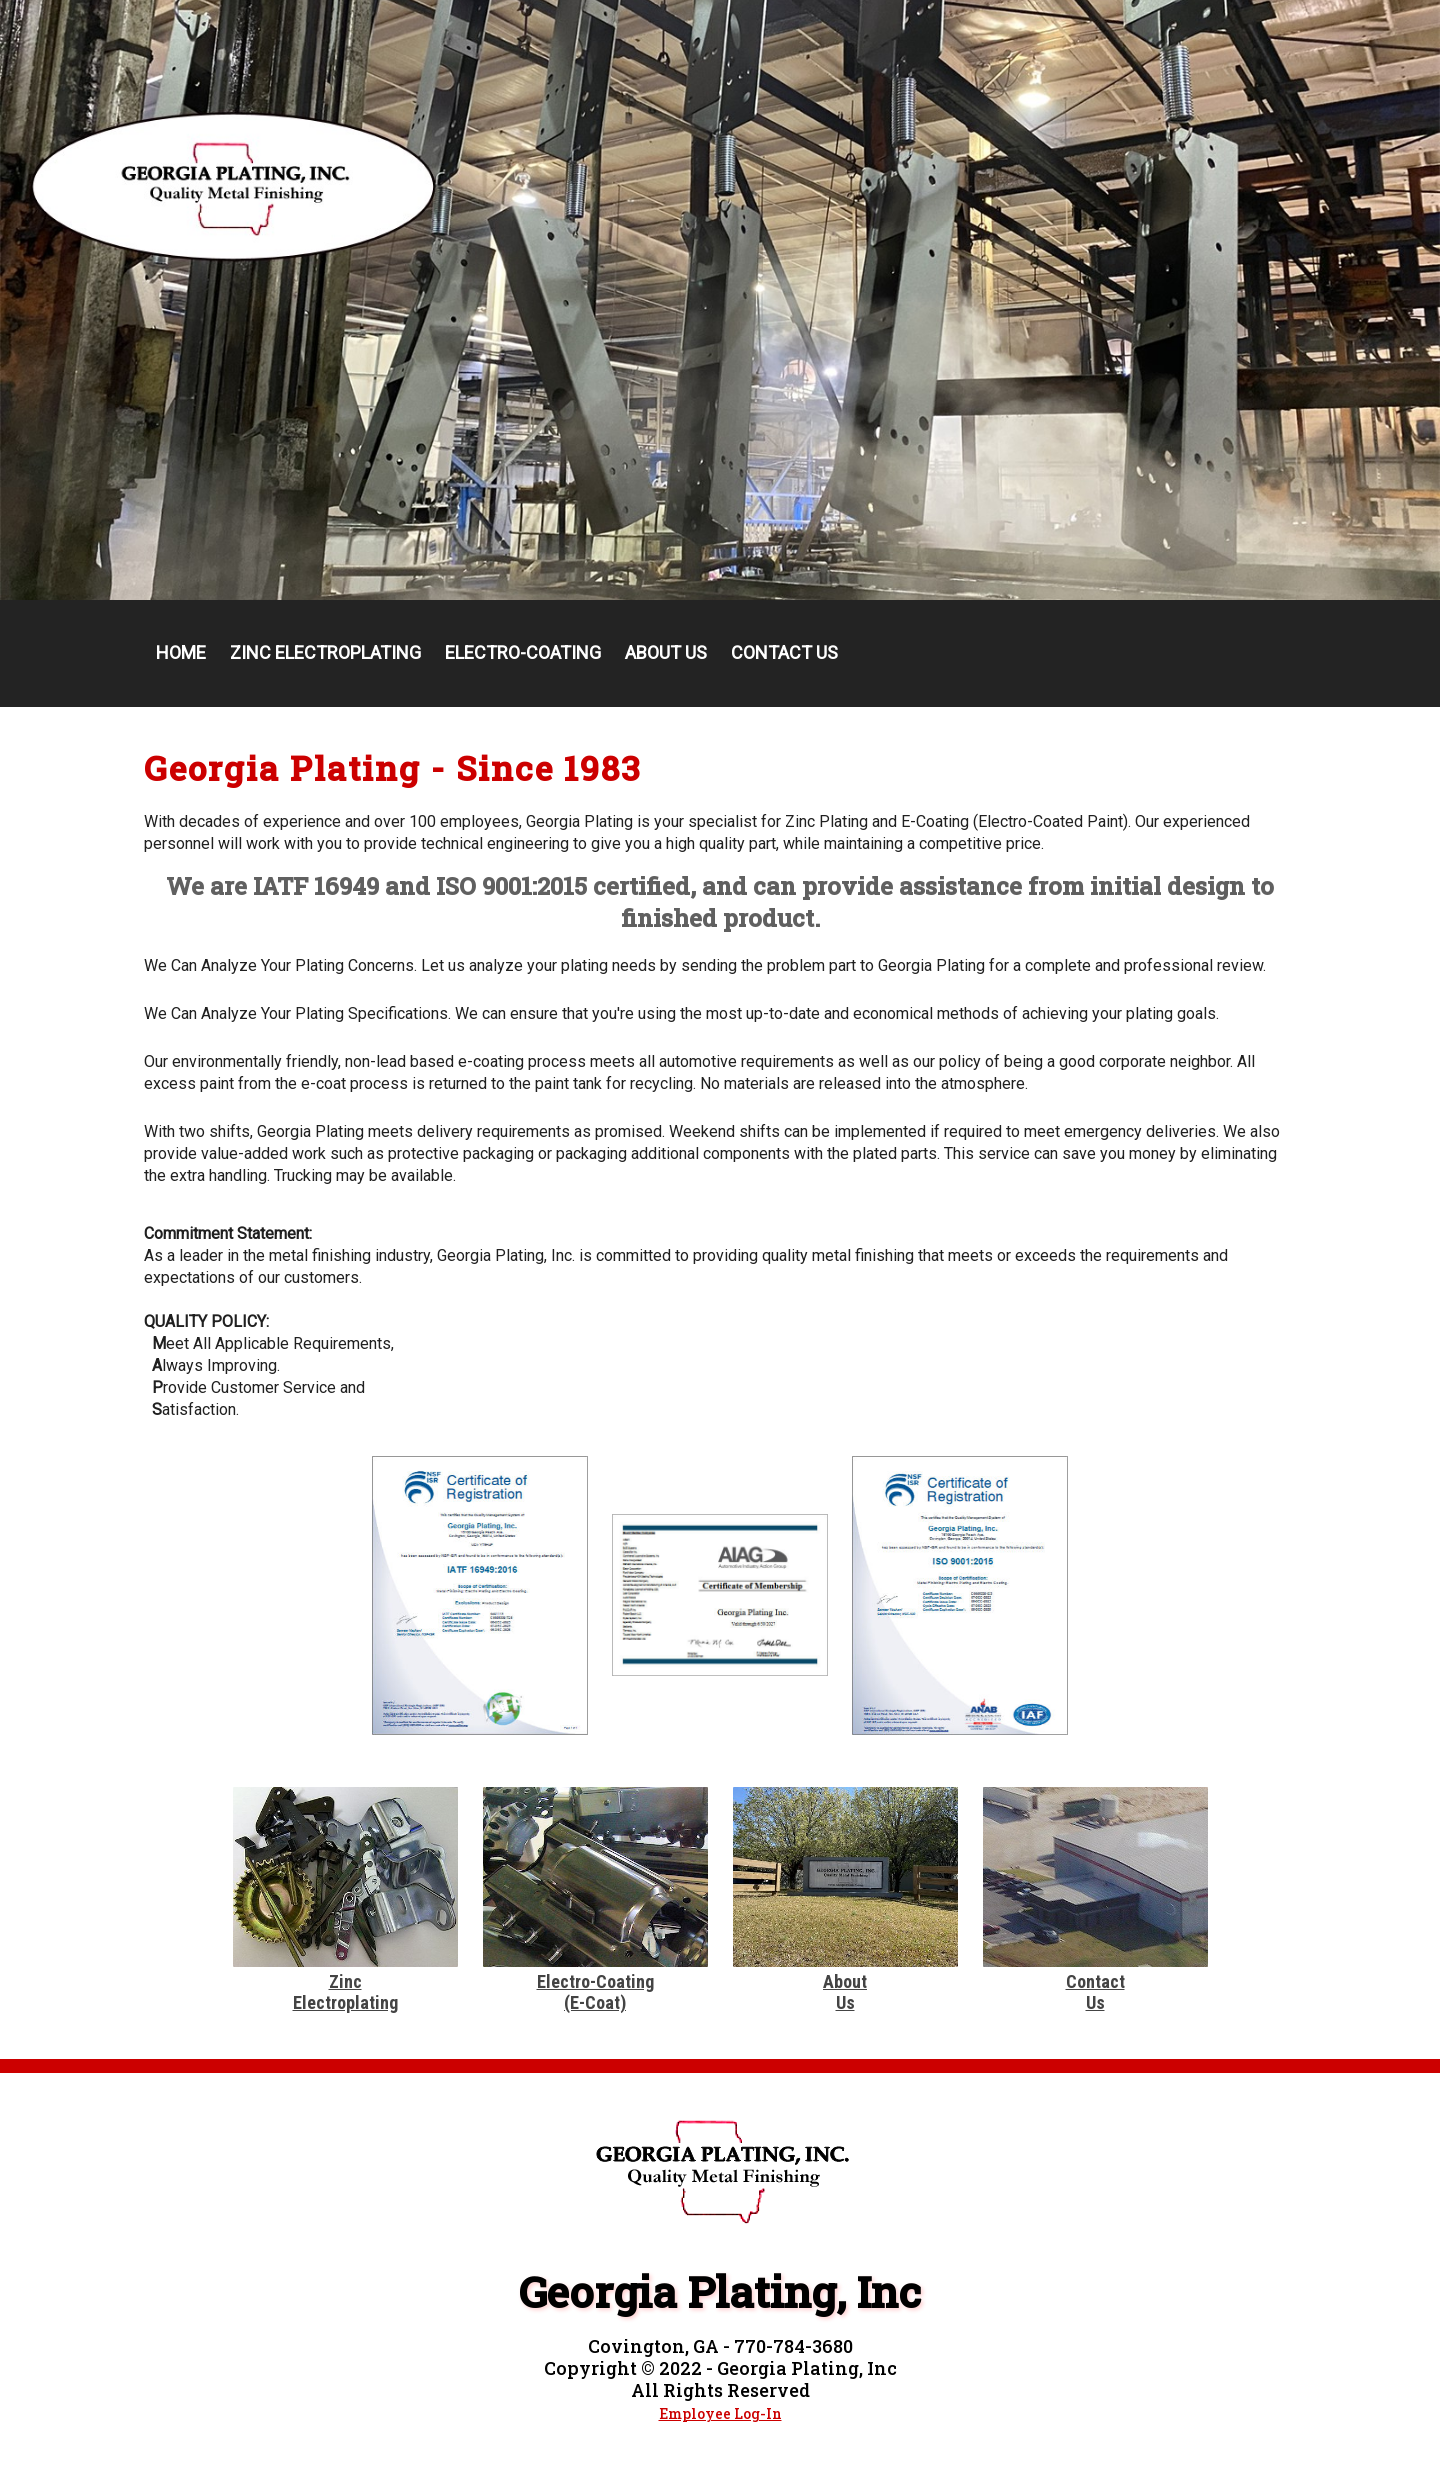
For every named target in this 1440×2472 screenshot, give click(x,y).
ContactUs (1095, 1992)
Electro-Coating (523, 652)
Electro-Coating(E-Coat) (595, 1992)
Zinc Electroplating (325, 652)
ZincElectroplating (345, 1992)
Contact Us (784, 652)
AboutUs (845, 1992)
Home (181, 652)
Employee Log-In (720, 2413)
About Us (666, 652)
